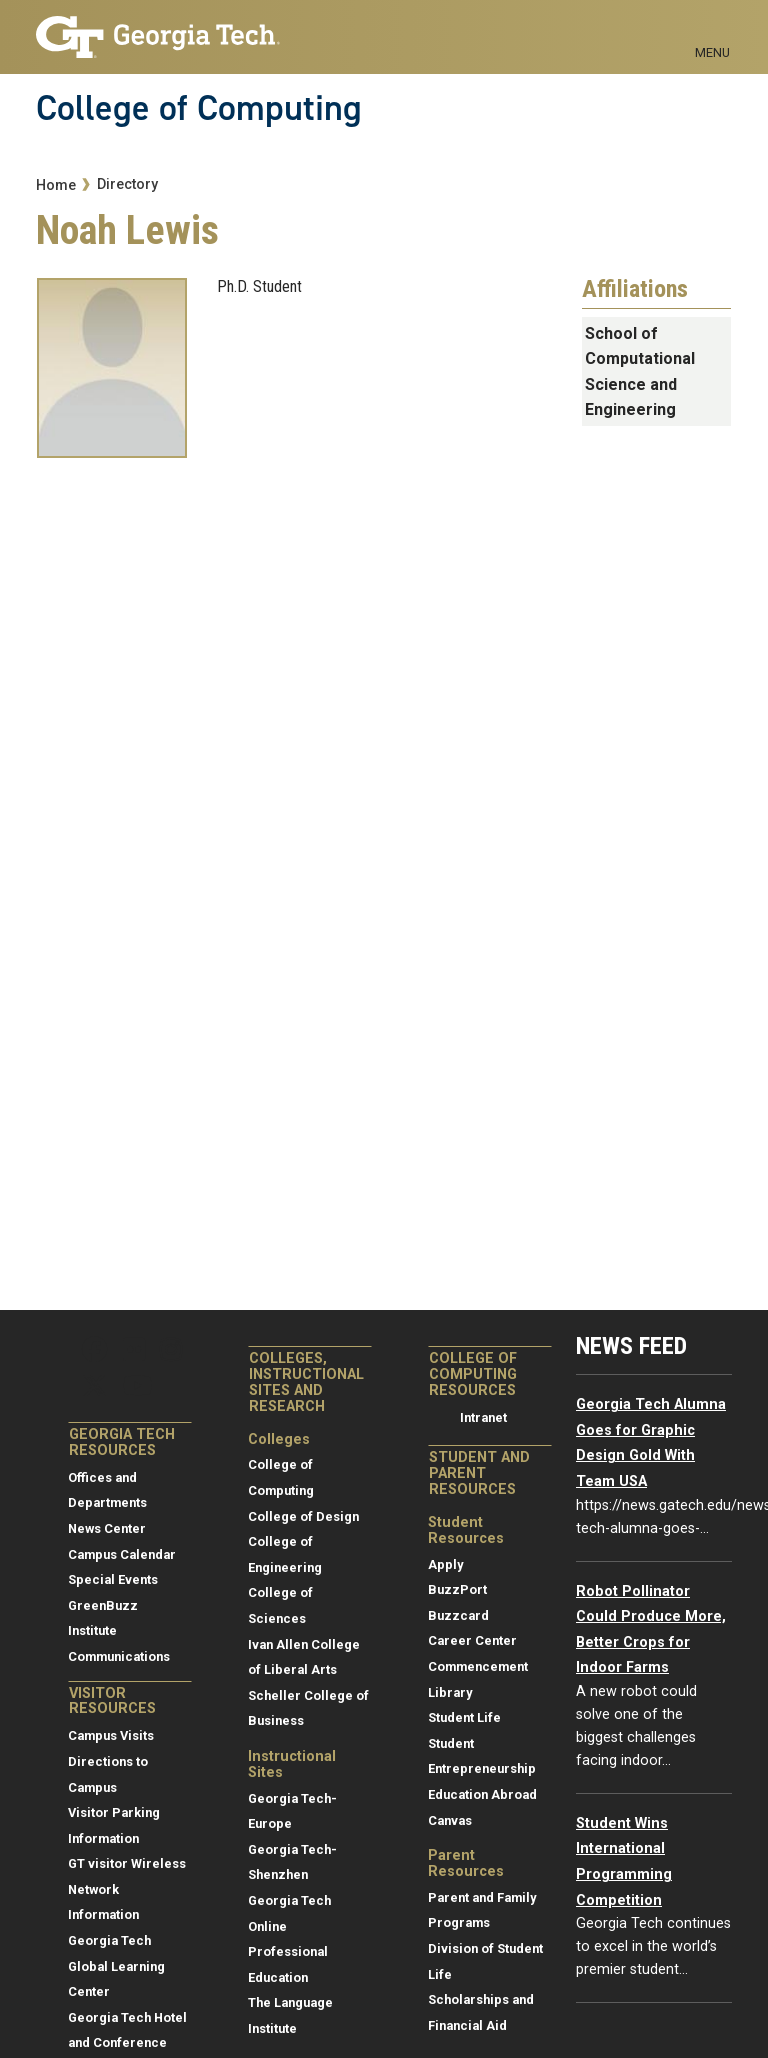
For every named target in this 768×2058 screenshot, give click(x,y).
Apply (445, 1564)
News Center (107, 1528)
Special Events (113, 1579)
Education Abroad (482, 1794)
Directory (127, 184)
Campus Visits (111, 1735)
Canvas (450, 1820)
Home (56, 185)
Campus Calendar (122, 1554)
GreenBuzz (103, 1605)
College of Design (303, 1516)
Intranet (483, 1417)
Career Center (472, 1640)
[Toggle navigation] (712, 30)
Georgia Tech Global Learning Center (116, 1966)
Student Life (464, 1717)
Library (450, 1692)
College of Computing (199, 108)
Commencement (478, 1666)
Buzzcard (458, 1615)
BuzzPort (457, 1589)
